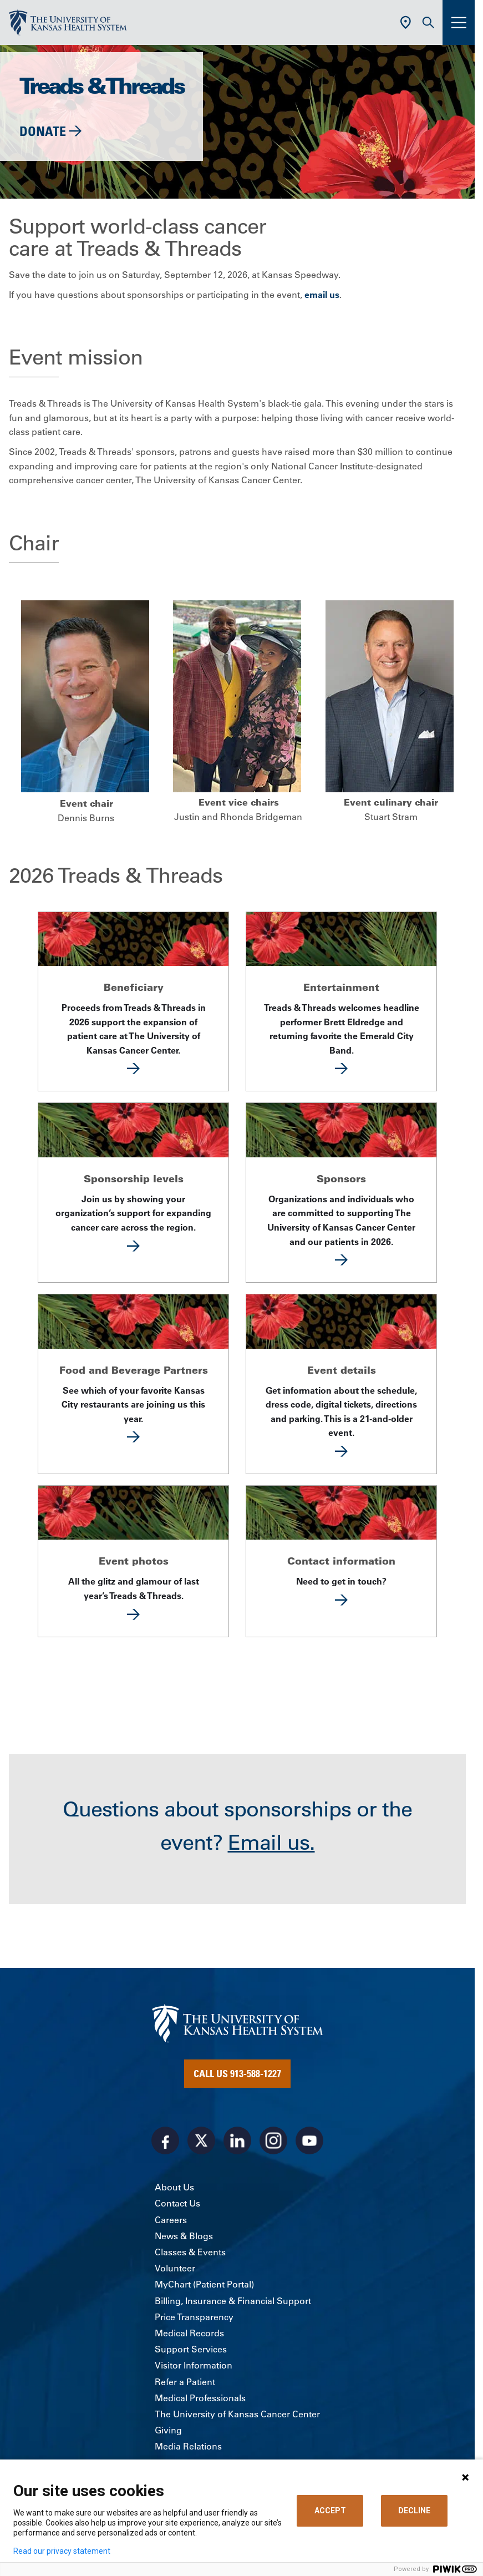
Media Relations (188, 2446)
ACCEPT (330, 2510)
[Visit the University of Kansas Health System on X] (201, 2140)
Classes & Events (190, 2252)
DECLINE (414, 2510)
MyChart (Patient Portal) (204, 2284)
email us (321, 294)
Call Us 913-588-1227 (237, 2073)
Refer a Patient (185, 2381)
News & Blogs (184, 2235)
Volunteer (175, 2268)
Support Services (191, 2349)
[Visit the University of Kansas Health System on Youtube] (309, 2140)
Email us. (271, 1842)
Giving (168, 2430)
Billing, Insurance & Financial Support (233, 2300)
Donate (42, 131)
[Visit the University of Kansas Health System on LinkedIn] (237, 2140)
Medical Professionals (200, 2397)
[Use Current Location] (406, 22)
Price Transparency (194, 2316)
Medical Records (189, 2333)
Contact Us (177, 2203)
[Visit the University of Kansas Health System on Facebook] (165, 2140)
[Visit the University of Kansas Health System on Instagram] (273, 2140)
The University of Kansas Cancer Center (237, 2414)
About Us (174, 2187)
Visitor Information (193, 2365)
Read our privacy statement (61, 2551)
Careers (171, 2219)
